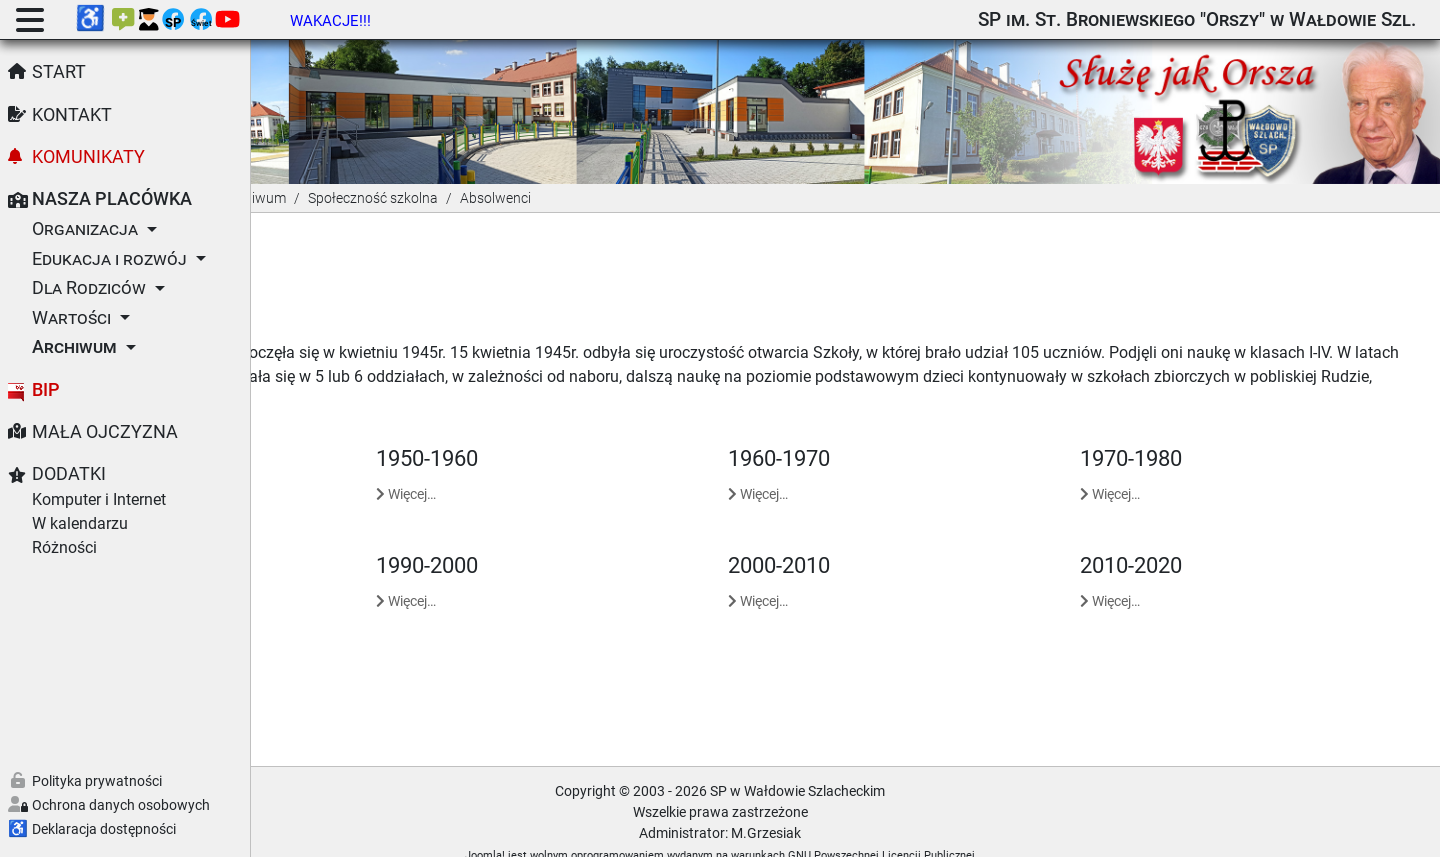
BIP (46, 390)
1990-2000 (615, 540)
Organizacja (85, 229)
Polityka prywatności (97, 781)
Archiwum (74, 347)
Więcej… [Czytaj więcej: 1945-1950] (305, 469)
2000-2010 (905, 540)
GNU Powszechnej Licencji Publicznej (1007, 830)
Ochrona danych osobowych (121, 805)
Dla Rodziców (89, 288)
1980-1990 (326, 540)
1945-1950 (326, 433)
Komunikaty (88, 157)
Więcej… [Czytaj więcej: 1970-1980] (1173, 469)
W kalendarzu (80, 523)
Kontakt (72, 115)
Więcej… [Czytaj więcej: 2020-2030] (305, 683)
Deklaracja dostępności (104, 829)
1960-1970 (905, 433)
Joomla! (611, 830)
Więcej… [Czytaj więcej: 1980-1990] (305, 576)
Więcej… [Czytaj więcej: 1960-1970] (884, 469)
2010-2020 (1194, 540)
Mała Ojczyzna (105, 432)
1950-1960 (615, 433)
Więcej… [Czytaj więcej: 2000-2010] (884, 576)
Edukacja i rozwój (109, 259)
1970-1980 (1194, 433)
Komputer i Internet (99, 499)
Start (59, 72)
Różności (64, 547)
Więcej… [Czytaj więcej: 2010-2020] (1173, 576)
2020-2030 (326, 647)
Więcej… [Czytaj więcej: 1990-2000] (594, 576)
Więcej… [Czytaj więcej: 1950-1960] (594, 469)
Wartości (71, 318)
